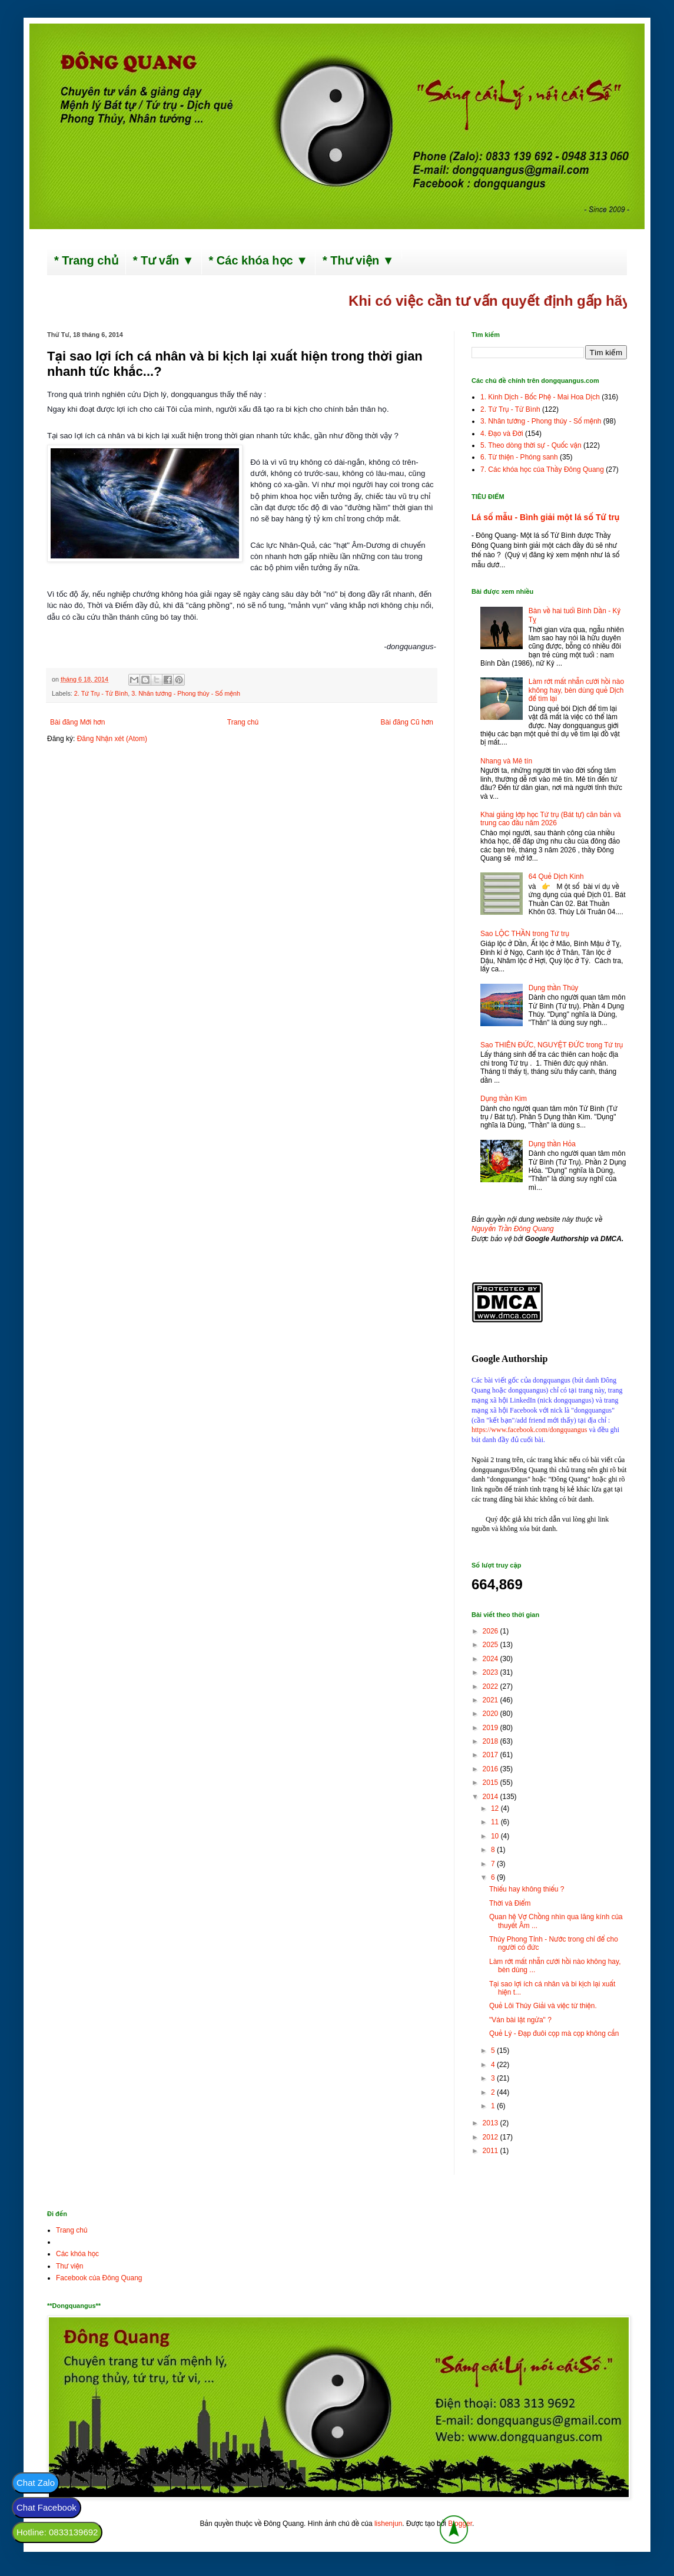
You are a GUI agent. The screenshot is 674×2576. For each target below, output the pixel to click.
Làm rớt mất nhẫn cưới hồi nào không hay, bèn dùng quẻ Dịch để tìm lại (576, 690)
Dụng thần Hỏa (552, 1144)
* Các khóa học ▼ (258, 260)
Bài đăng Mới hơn (77, 722)
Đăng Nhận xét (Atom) (112, 739)
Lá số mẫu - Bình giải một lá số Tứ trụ (545, 517)
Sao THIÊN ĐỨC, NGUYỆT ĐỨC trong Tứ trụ (551, 1045)
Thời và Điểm (509, 1903)
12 (496, 1808)
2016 (491, 1769)
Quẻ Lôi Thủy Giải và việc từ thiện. (543, 2006)
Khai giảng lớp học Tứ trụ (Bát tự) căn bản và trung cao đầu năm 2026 (550, 819)
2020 (491, 1713)
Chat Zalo (35, 2483)
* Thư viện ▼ (358, 260)
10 (496, 1836)
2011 (491, 2151)
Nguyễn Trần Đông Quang (513, 1229)
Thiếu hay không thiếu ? (527, 1889)
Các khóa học (77, 2254)
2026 (491, 1631)
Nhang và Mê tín (506, 761)
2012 (491, 2137)
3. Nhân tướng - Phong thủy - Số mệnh (185, 693)
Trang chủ (242, 722)
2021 (491, 1700)
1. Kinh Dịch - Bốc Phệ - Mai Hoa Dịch (540, 397)
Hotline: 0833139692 (57, 2532)
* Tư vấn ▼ (163, 260)
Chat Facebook (46, 2507)
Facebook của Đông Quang (99, 2278)
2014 (491, 1797)
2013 (491, 2123)
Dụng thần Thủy (554, 988)
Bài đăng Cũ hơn (407, 722)
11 (496, 1822)
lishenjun (388, 2523)
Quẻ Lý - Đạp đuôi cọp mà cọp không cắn (554, 2033)
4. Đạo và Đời (501, 433)
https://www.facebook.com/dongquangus (529, 1430)
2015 (491, 1782)
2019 (491, 1728)
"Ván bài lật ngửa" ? (520, 2020)
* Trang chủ (86, 260)
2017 (491, 1755)
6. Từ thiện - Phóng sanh (519, 457)
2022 (491, 1686)
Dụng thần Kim (503, 1098)
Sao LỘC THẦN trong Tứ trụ (524, 934)
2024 (491, 1659)
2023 (491, 1672)
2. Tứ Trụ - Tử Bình (101, 693)
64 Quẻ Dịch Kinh (556, 876)
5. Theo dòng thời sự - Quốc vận (531, 445)
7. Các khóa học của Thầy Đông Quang (542, 469)
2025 (491, 1645)
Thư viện (70, 2266)
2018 (491, 1741)
